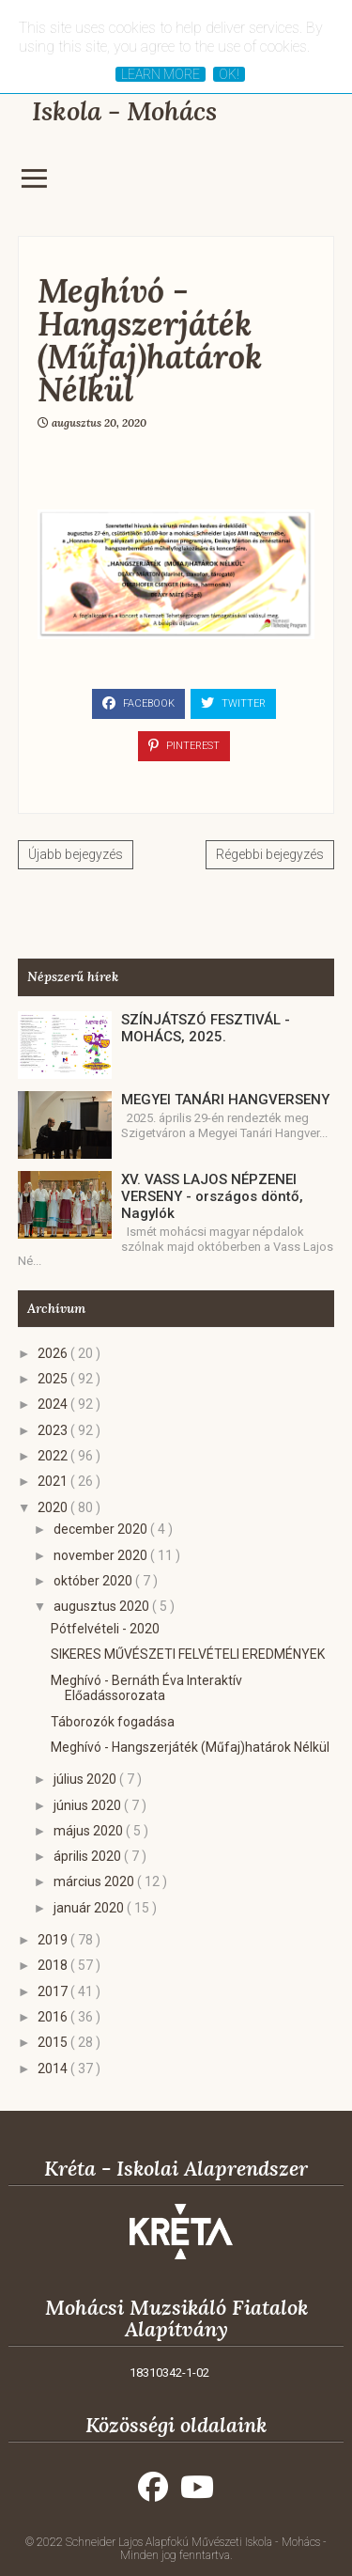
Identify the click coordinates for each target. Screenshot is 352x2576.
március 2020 (95, 1881)
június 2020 (89, 1805)
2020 (54, 1507)
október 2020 (94, 1580)
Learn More (160, 74)
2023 (54, 1430)
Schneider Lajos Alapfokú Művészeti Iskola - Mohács (194, 2542)
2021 (54, 1481)
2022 (54, 1455)
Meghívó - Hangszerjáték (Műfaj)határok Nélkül (190, 1747)
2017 (54, 1991)
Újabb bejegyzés (75, 854)
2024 (54, 1404)
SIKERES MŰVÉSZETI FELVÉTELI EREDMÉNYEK (188, 1654)
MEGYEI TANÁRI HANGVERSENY (225, 1099)
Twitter (233, 703)
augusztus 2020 (103, 1606)
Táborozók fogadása (113, 1721)
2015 (54, 2042)
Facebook (138, 703)
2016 (54, 2016)
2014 (54, 2068)
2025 (54, 1378)
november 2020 (102, 1555)
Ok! (229, 74)
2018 (54, 1965)
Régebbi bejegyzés (270, 854)
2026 (54, 1353)
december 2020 (102, 1529)
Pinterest (184, 745)
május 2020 (90, 1830)
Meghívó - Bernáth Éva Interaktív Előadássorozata (146, 1688)
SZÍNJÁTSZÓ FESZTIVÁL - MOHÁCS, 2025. (205, 1028)
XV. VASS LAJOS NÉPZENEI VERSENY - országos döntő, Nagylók (212, 1196)
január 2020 (90, 1907)
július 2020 (86, 1779)
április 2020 (89, 1856)
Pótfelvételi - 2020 (105, 1628)
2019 (54, 1939)
